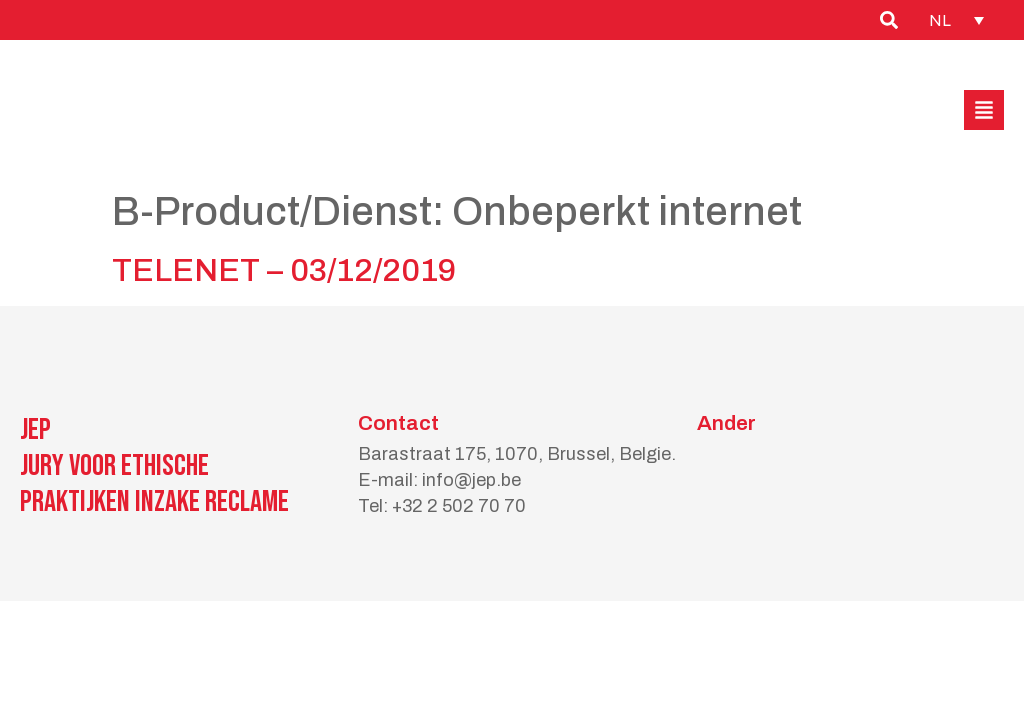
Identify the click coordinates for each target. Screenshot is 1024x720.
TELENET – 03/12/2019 (284, 270)
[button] (984, 110)
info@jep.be (471, 480)
